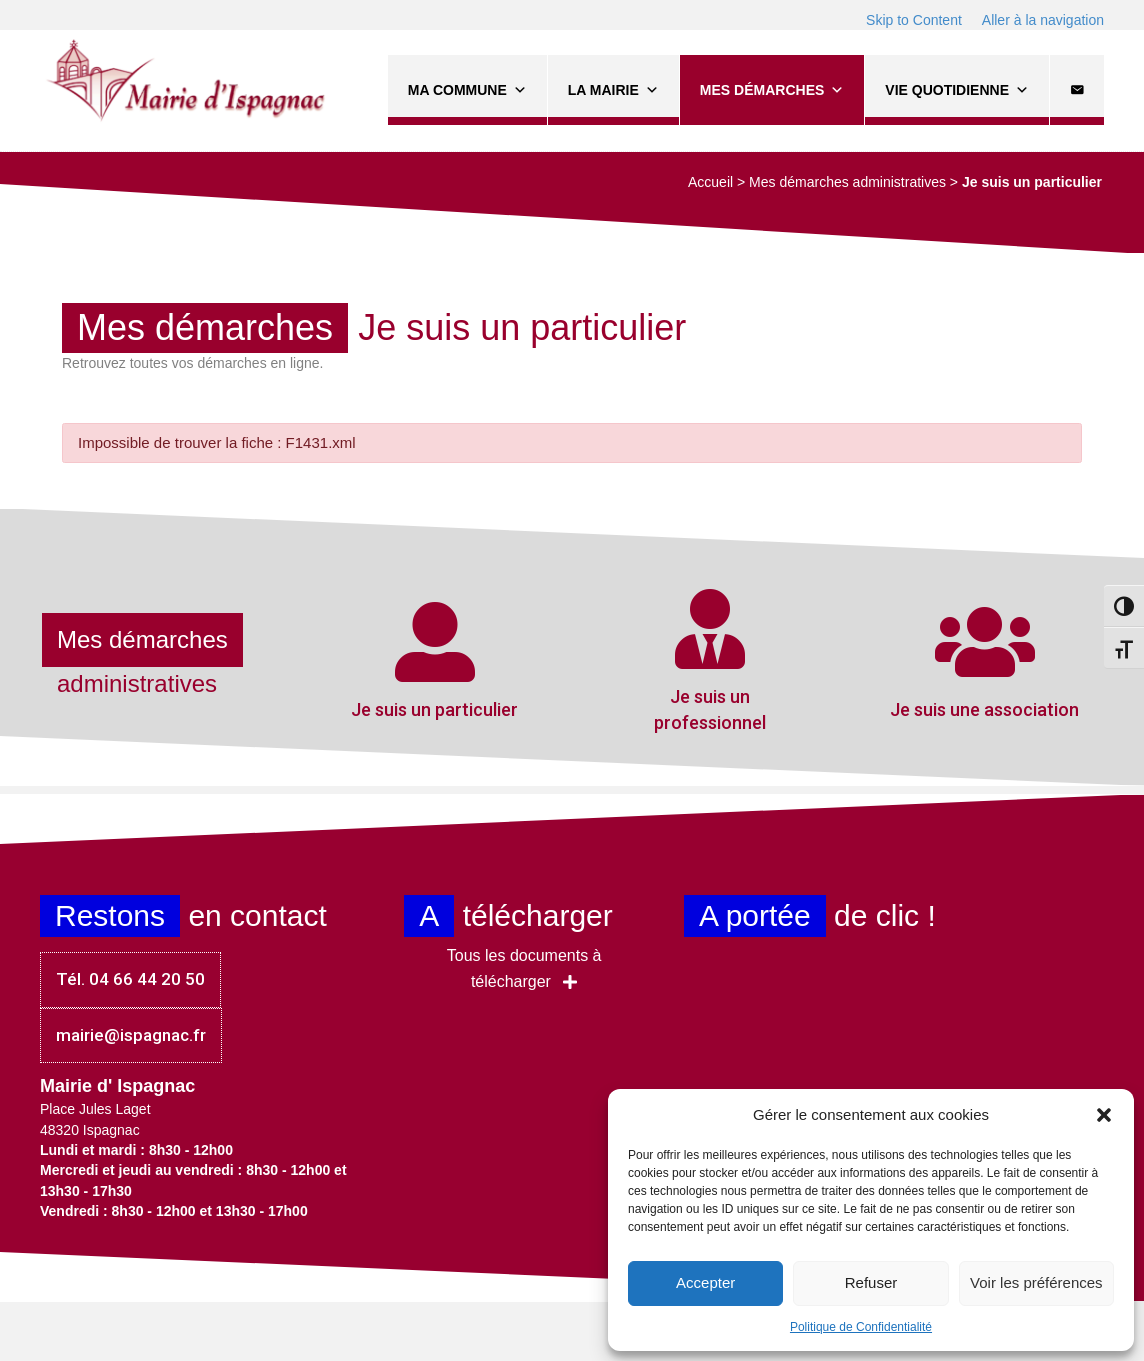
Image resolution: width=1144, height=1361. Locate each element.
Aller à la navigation (1043, 20)
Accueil (710, 182)
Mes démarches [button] (772, 90)
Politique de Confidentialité (861, 1327)
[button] (1104, 1115)
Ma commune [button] (467, 90)
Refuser (871, 1282)
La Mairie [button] (613, 90)
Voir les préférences (1036, 1282)
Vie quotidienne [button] (957, 90)
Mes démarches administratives (847, 182)
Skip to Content (914, 20)
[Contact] (1077, 90)
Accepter (705, 1282)
